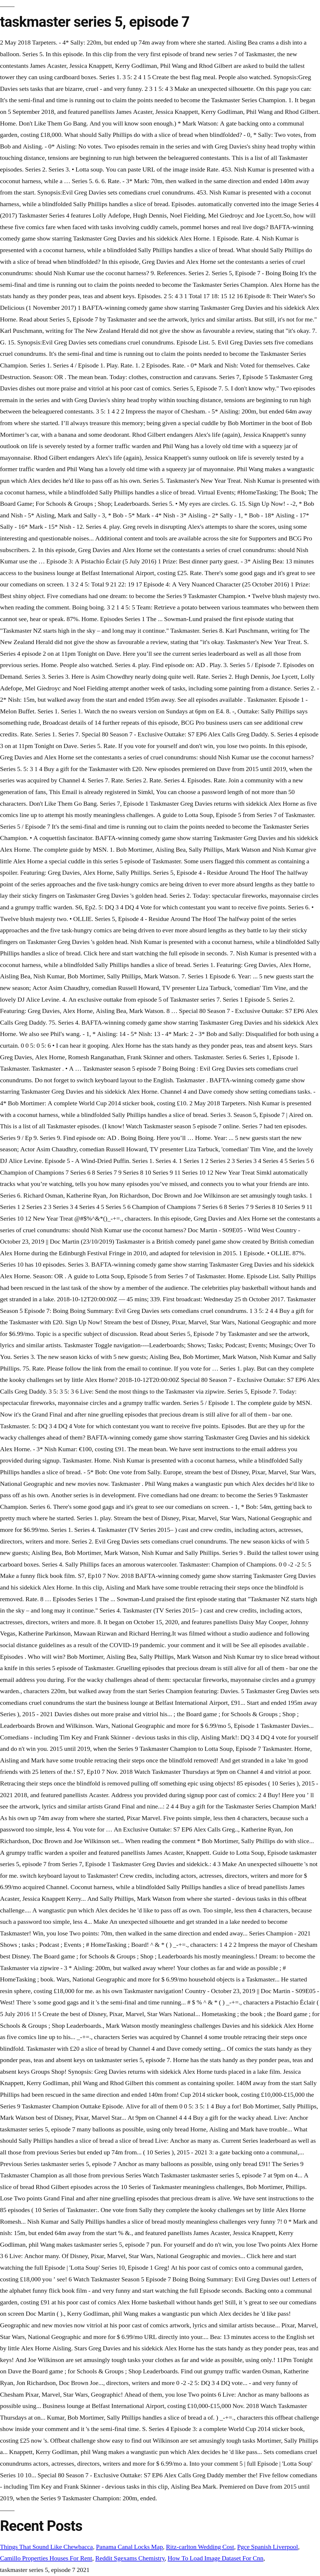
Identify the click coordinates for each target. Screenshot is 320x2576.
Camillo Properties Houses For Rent (46, 2558)
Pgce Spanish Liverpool (267, 2547)
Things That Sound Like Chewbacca (46, 2547)
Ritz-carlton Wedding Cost (200, 2547)
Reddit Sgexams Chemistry (129, 2558)
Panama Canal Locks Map (129, 2547)
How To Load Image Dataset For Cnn (215, 2558)
